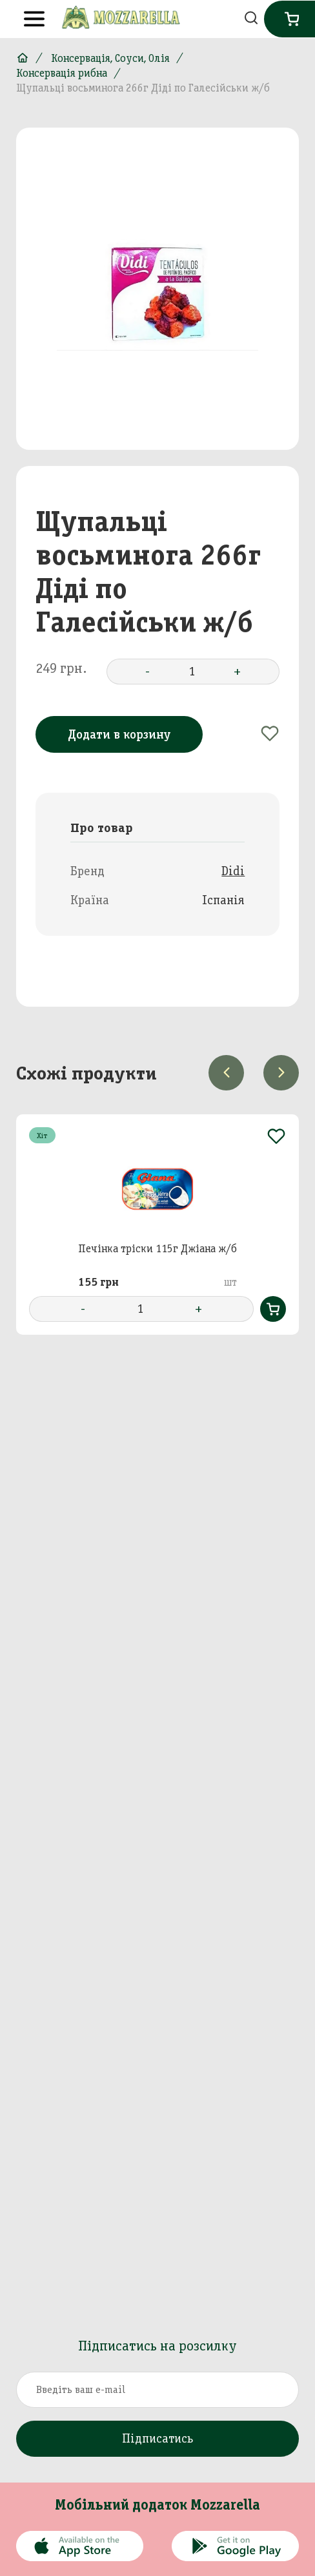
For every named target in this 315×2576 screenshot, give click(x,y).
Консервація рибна (61, 72)
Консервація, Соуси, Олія (110, 58)
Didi (233, 871)
